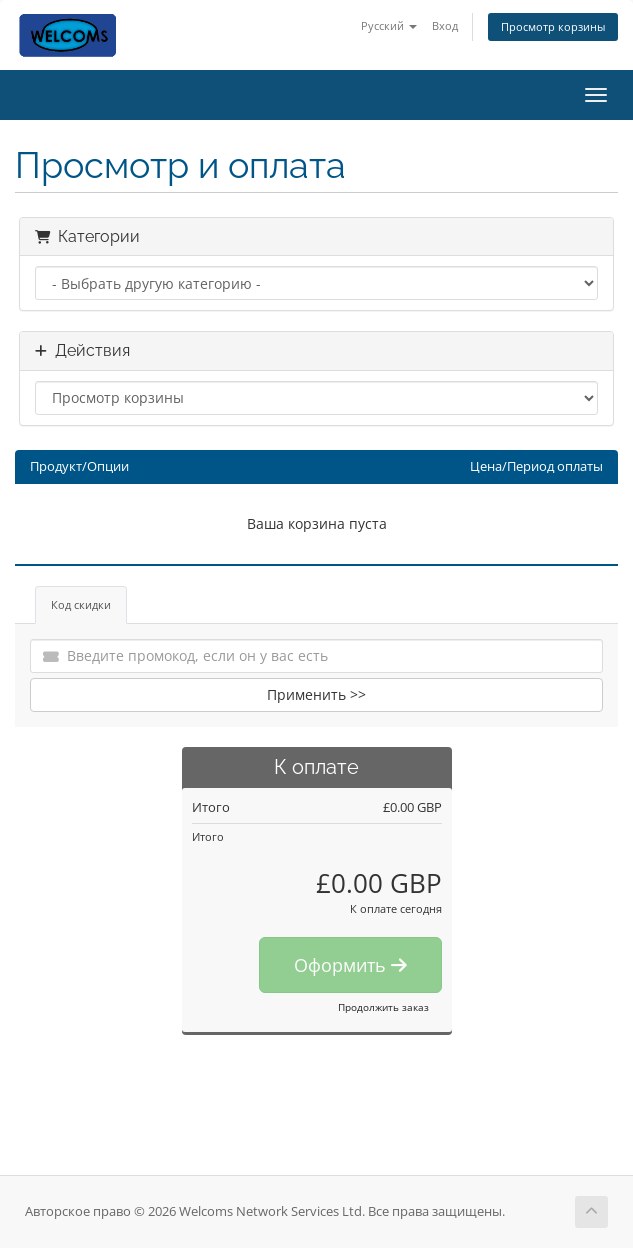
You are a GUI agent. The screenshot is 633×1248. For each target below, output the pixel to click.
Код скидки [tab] (81, 604)
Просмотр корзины (553, 26)
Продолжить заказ (383, 1007)
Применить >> (316, 694)
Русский (389, 25)
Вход (445, 25)
